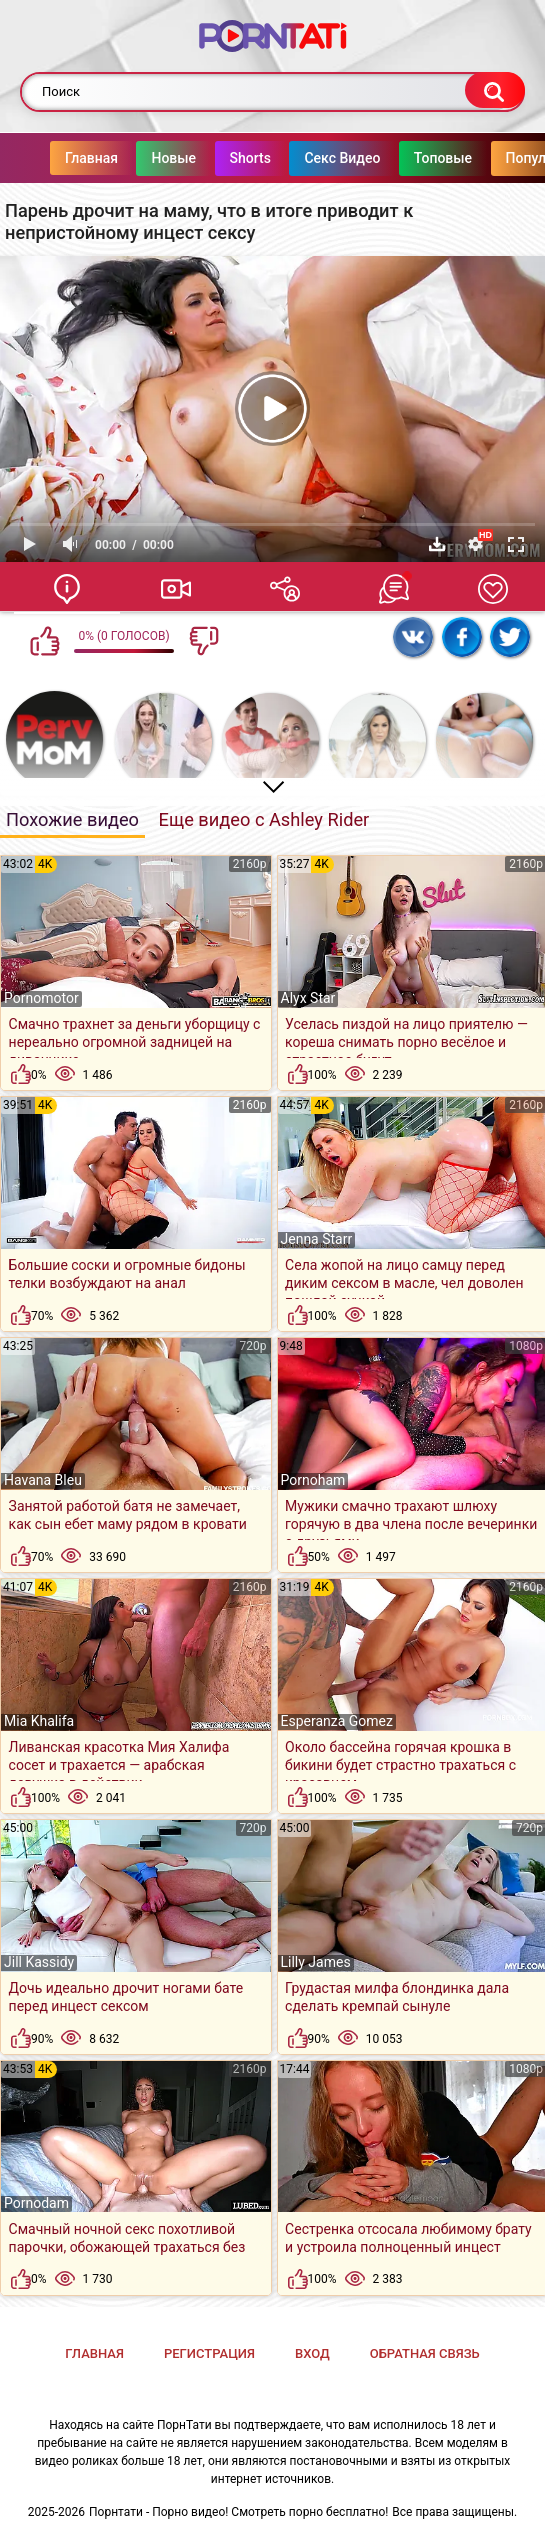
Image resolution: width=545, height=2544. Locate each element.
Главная (51, 158)
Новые (133, 158)
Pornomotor (41, 998)
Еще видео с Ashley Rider (264, 819)
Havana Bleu (43, 1480)
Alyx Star (308, 998)
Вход (312, 2353)
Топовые (403, 158)
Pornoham (313, 1480)
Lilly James (316, 1962)
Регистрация (209, 2353)
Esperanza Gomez (337, 1721)
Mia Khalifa (39, 1721)
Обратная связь (425, 2353)
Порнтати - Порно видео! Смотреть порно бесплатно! (238, 2512)
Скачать (437, 544)
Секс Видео (302, 158)
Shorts (210, 158)
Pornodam (36, 2203)
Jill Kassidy (39, 1962)
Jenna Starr (317, 1239)
